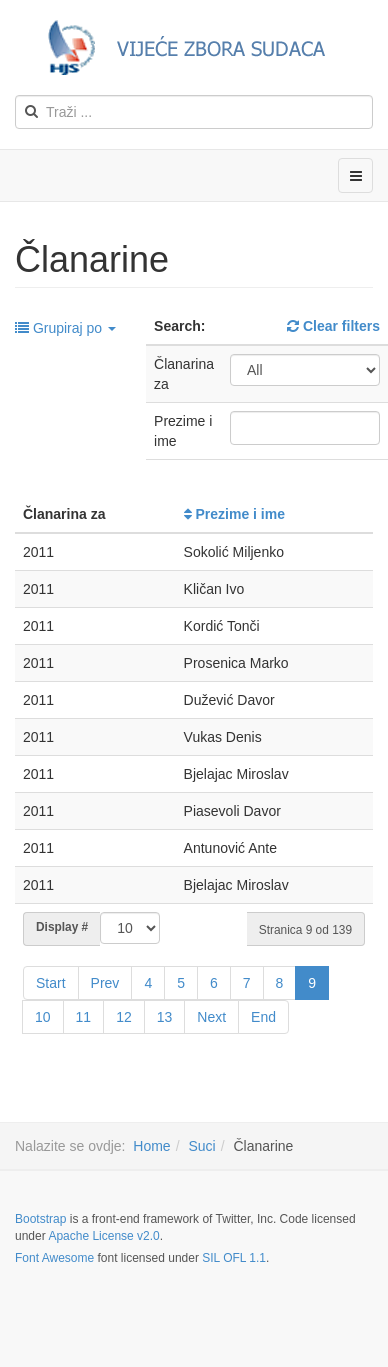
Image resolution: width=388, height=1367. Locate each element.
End (263, 1017)
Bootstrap (40, 1219)
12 (124, 1017)
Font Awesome (54, 1258)
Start (51, 983)
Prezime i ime (234, 514)
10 (43, 1017)
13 (165, 1017)
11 (84, 1017)
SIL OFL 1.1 (234, 1258)
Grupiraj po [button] (65, 328)
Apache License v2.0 (103, 1236)
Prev (105, 983)
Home (151, 1146)
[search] (194, 112)
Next (211, 1017)
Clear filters (333, 326)
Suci (201, 1146)
